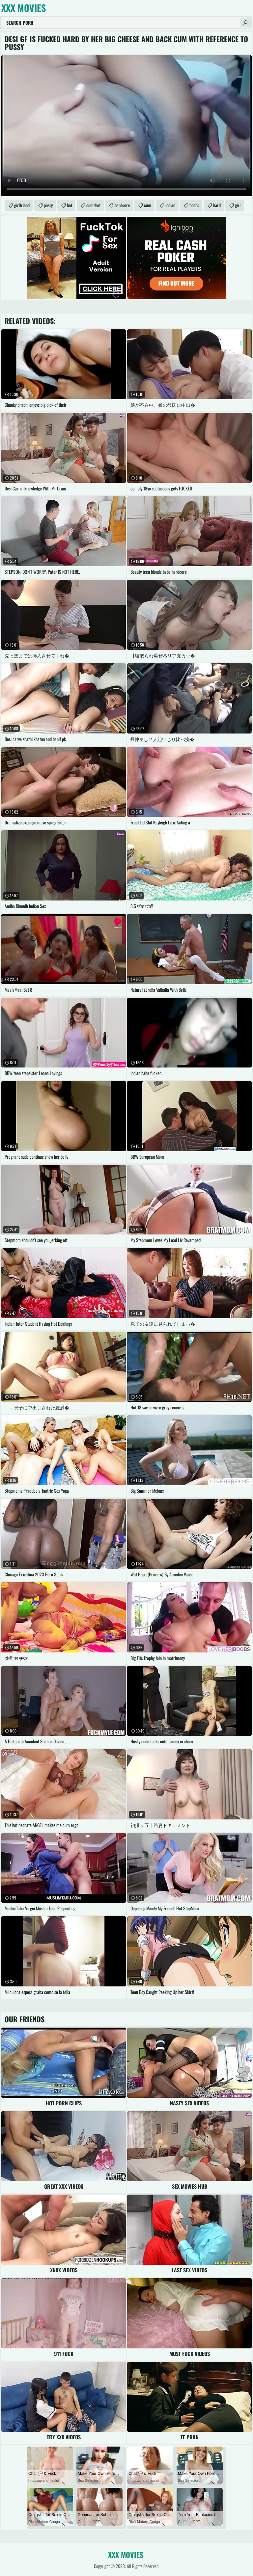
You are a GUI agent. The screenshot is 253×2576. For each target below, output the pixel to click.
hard (217, 205)
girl (237, 205)
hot (69, 205)
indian (170, 205)
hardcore (122, 205)
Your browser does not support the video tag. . (126, 125)
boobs (194, 205)
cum (147, 205)
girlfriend (22, 205)
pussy (48, 205)
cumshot (93, 205)
